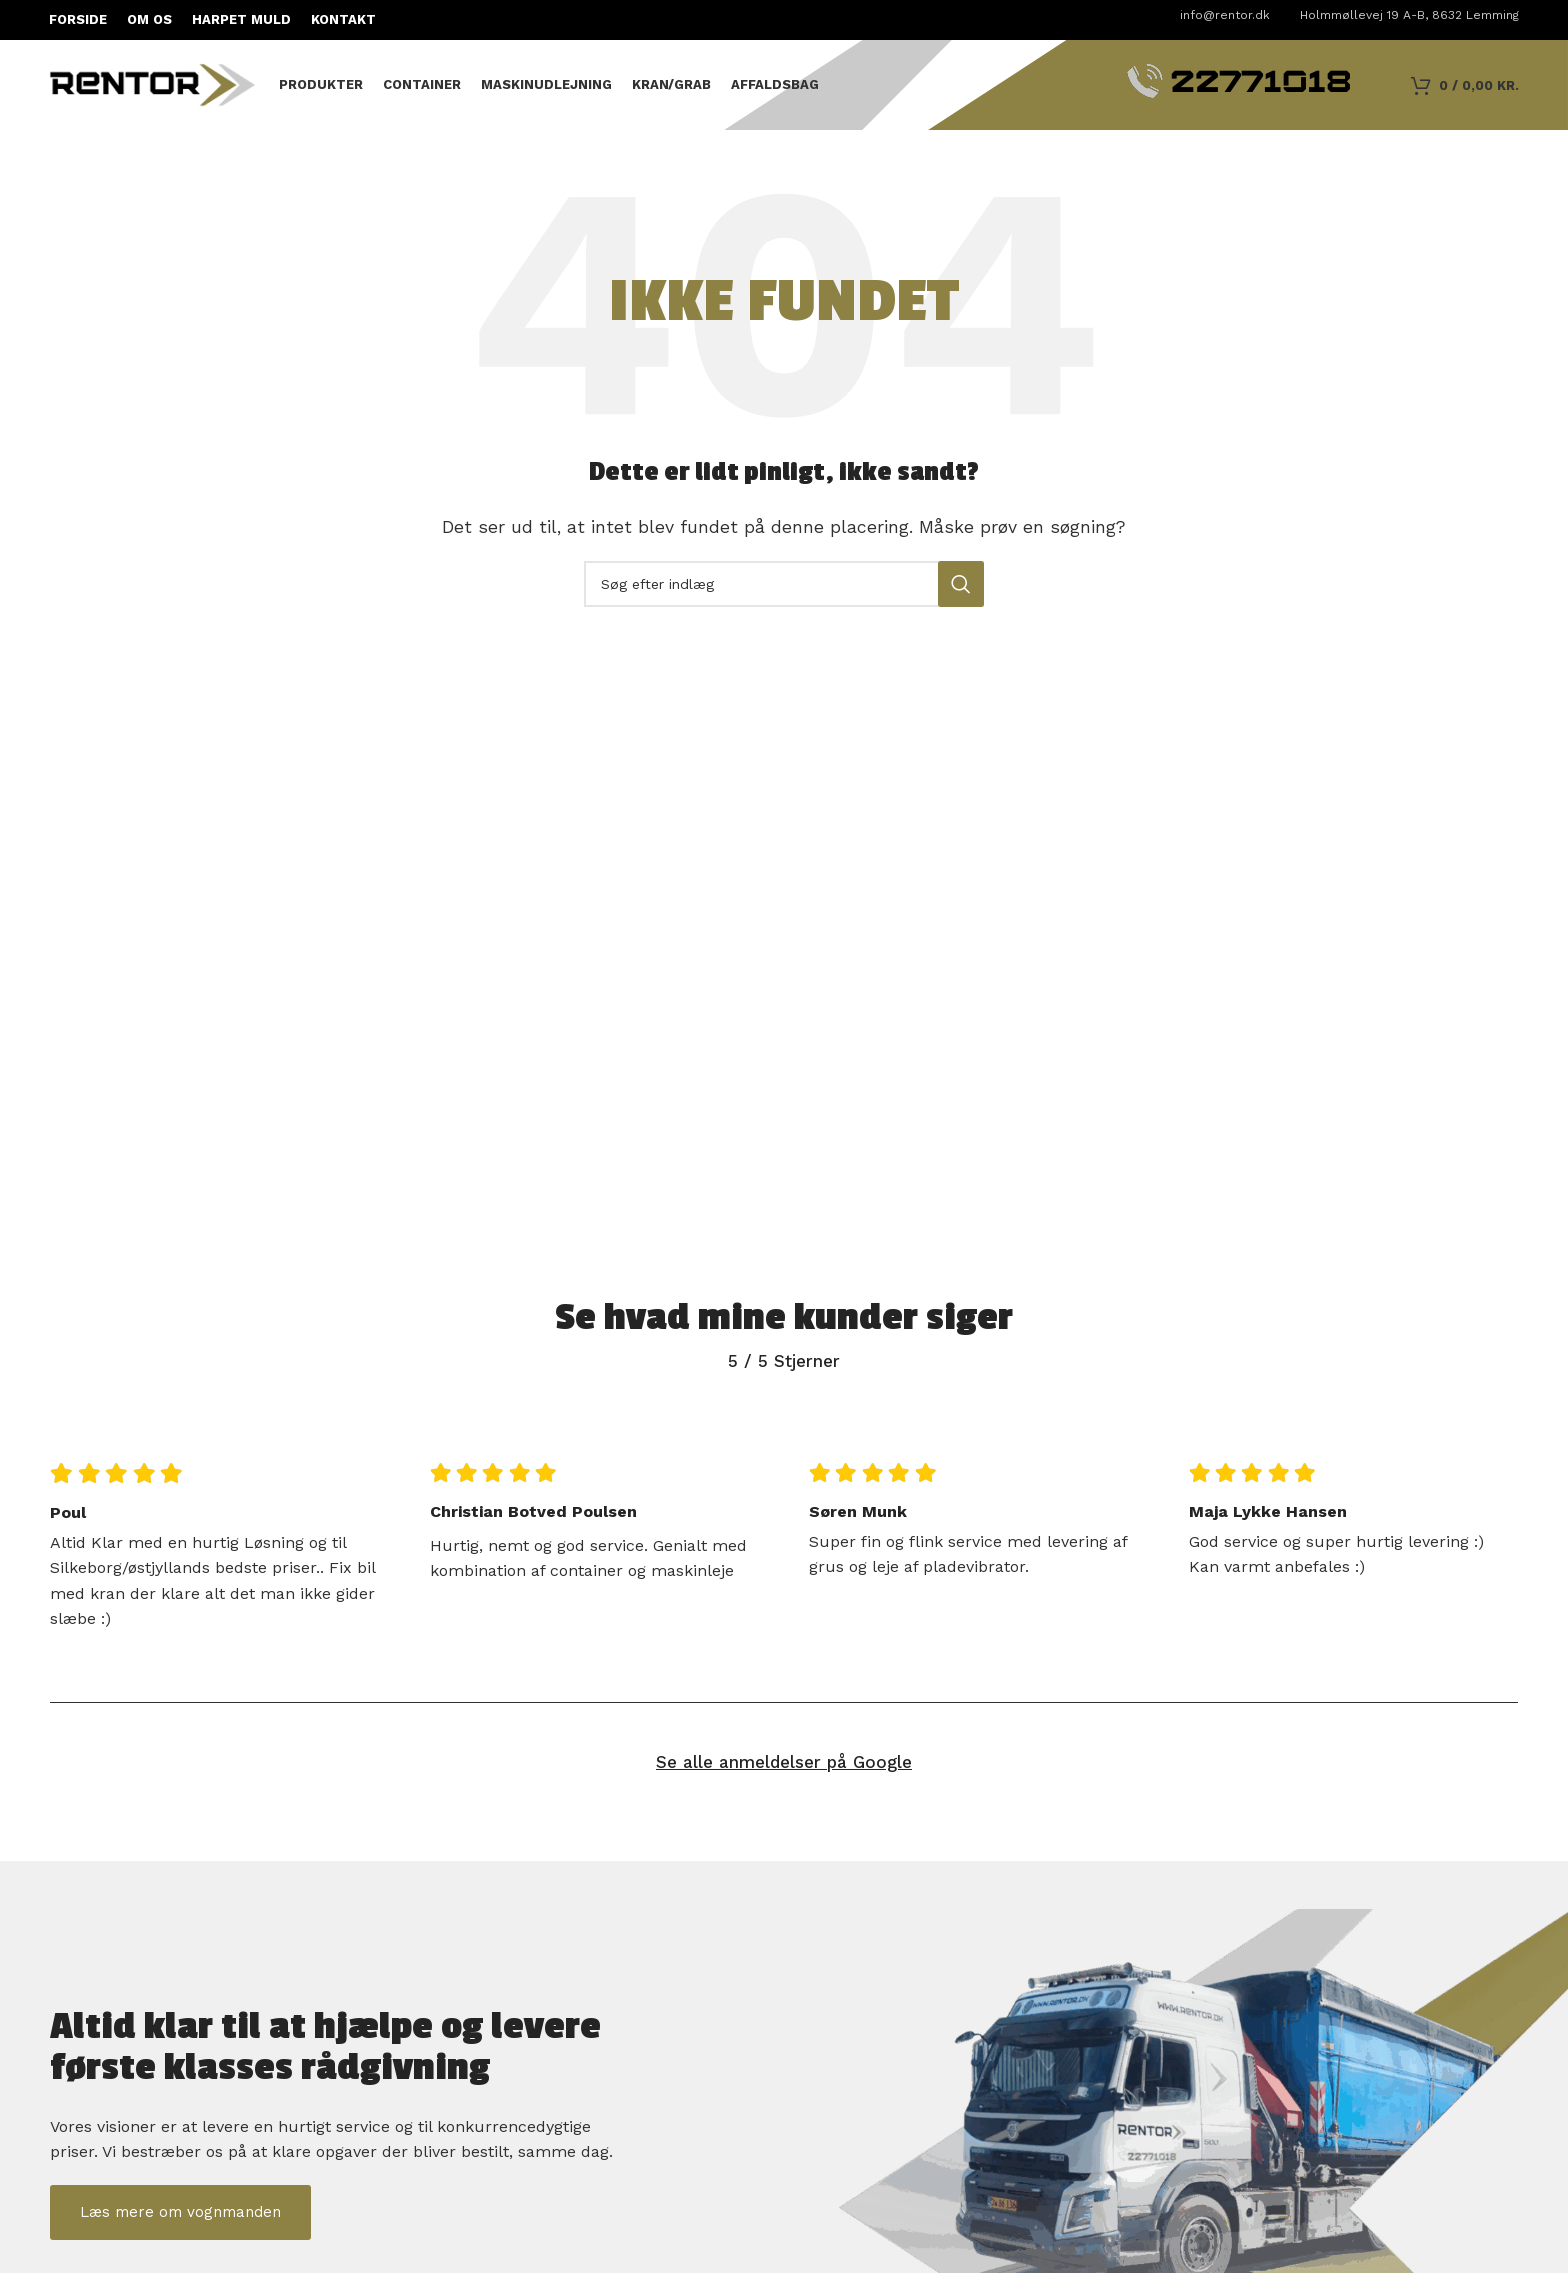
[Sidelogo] (154, 83)
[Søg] (784, 584)
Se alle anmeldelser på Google (784, 1762)
